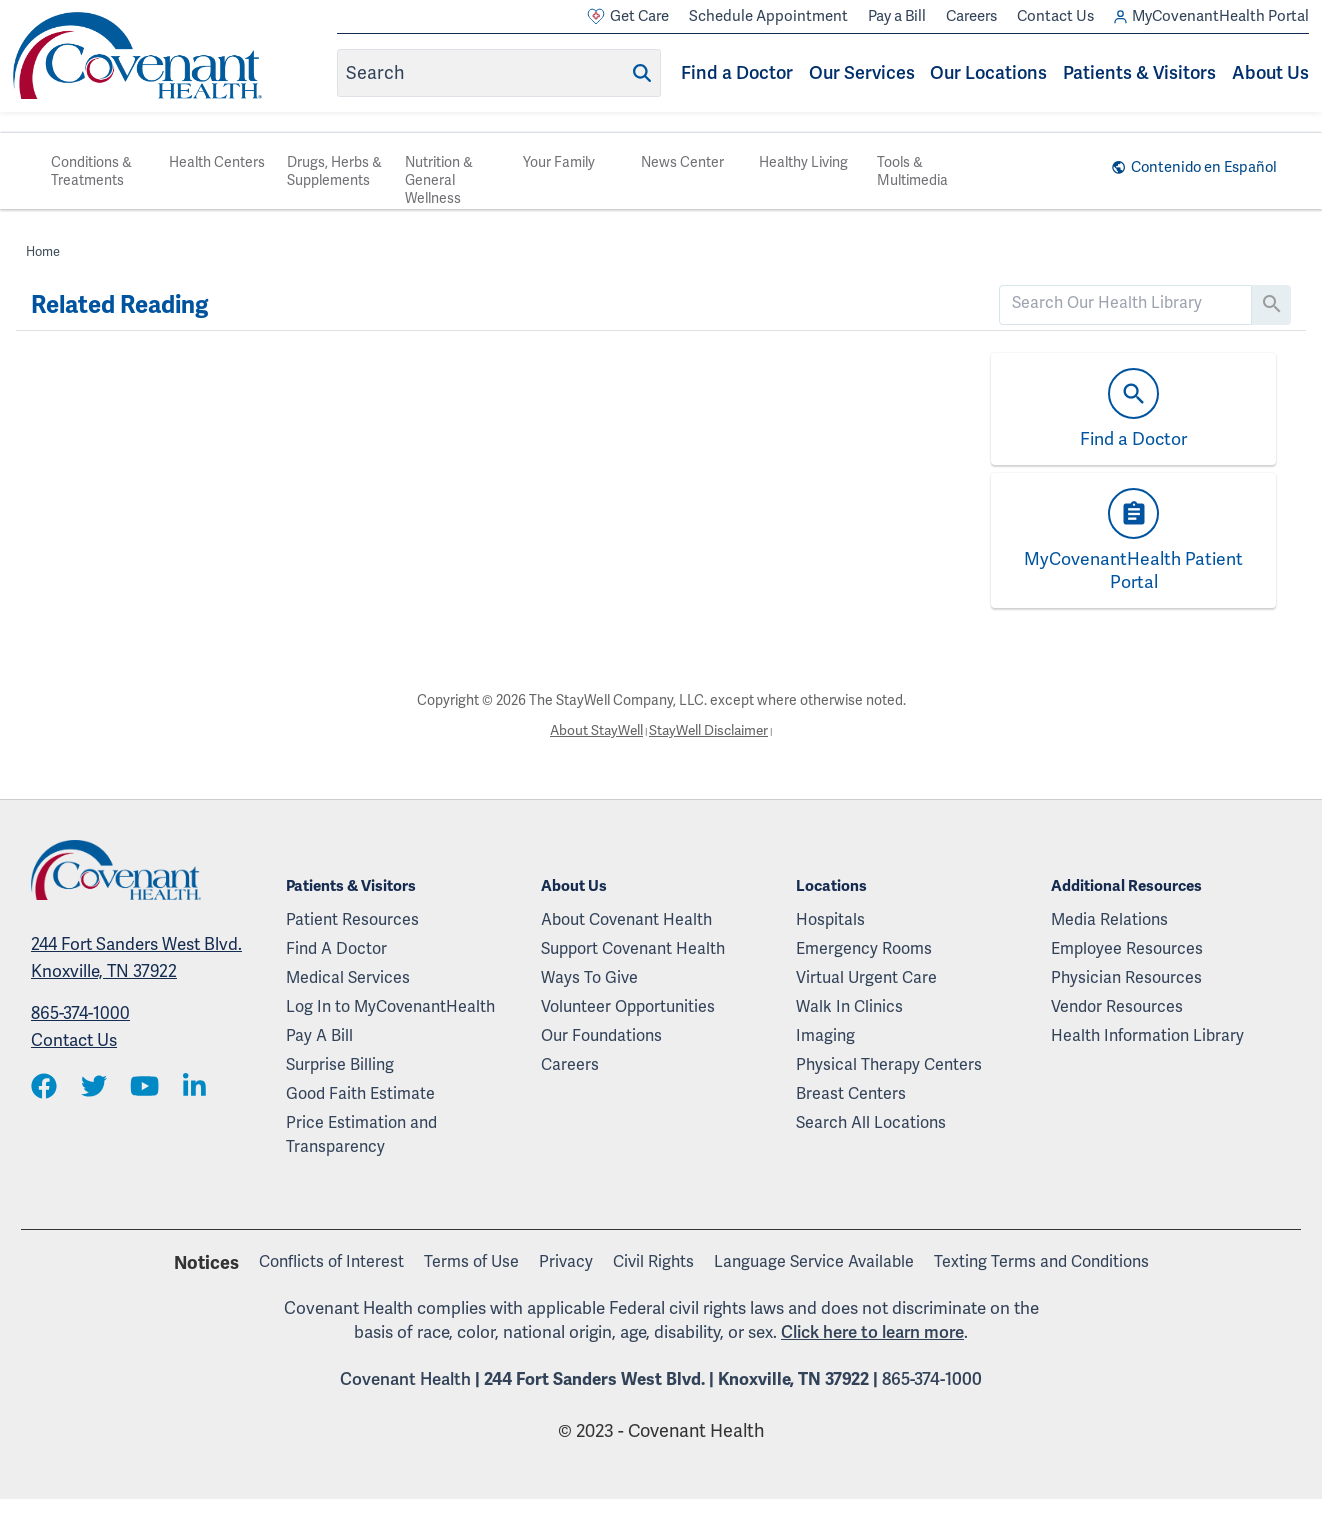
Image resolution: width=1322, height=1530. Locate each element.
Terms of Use (471, 1261)
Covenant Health (405, 1379)
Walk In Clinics (849, 1006)
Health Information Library (1147, 1035)
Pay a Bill (897, 16)
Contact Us (1055, 16)
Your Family (559, 162)
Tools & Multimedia (912, 171)
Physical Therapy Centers (889, 1064)
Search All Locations (871, 1122)
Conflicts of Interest (331, 1261)
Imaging (825, 1035)
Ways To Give (589, 977)
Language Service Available (814, 1261)
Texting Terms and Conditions (1041, 1261)
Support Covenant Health (633, 948)
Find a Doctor (737, 72)
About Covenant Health (626, 919)
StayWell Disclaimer (710, 730)
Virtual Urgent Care (866, 977)
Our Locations (988, 72)
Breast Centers (851, 1093)
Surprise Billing (340, 1064)
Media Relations (1109, 919)
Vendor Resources (1117, 1006)
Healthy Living (803, 162)
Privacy (566, 1261)
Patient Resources (352, 919)
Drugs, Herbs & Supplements (334, 171)
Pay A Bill (319, 1035)
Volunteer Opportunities (628, 1006)
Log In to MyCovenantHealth (390, 1006)
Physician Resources (1126, 977)
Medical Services (348, 977)
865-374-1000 (80, 1013)
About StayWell (594, 730)
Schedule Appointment (768, 16)
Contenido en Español (1201, 167)
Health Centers (217, 162)
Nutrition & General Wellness (439, 180)
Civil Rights (653, 1261)
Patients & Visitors (1139, 72)
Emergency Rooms (864, 948)
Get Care (628, 16)
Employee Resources (1127, 948)
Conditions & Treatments (91, 171)
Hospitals (830, 919)
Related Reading (119, 305)
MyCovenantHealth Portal (1211, 16)
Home (43, 251)
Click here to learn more (872, 1331)
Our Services (862, 72)
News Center (682, 162)
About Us (1270, 72)
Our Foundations (601, 1035)
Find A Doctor (336, 948)
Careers (971, 16)
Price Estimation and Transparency (361, 1134)
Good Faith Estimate (360, 1093)
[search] (1126, 303)
